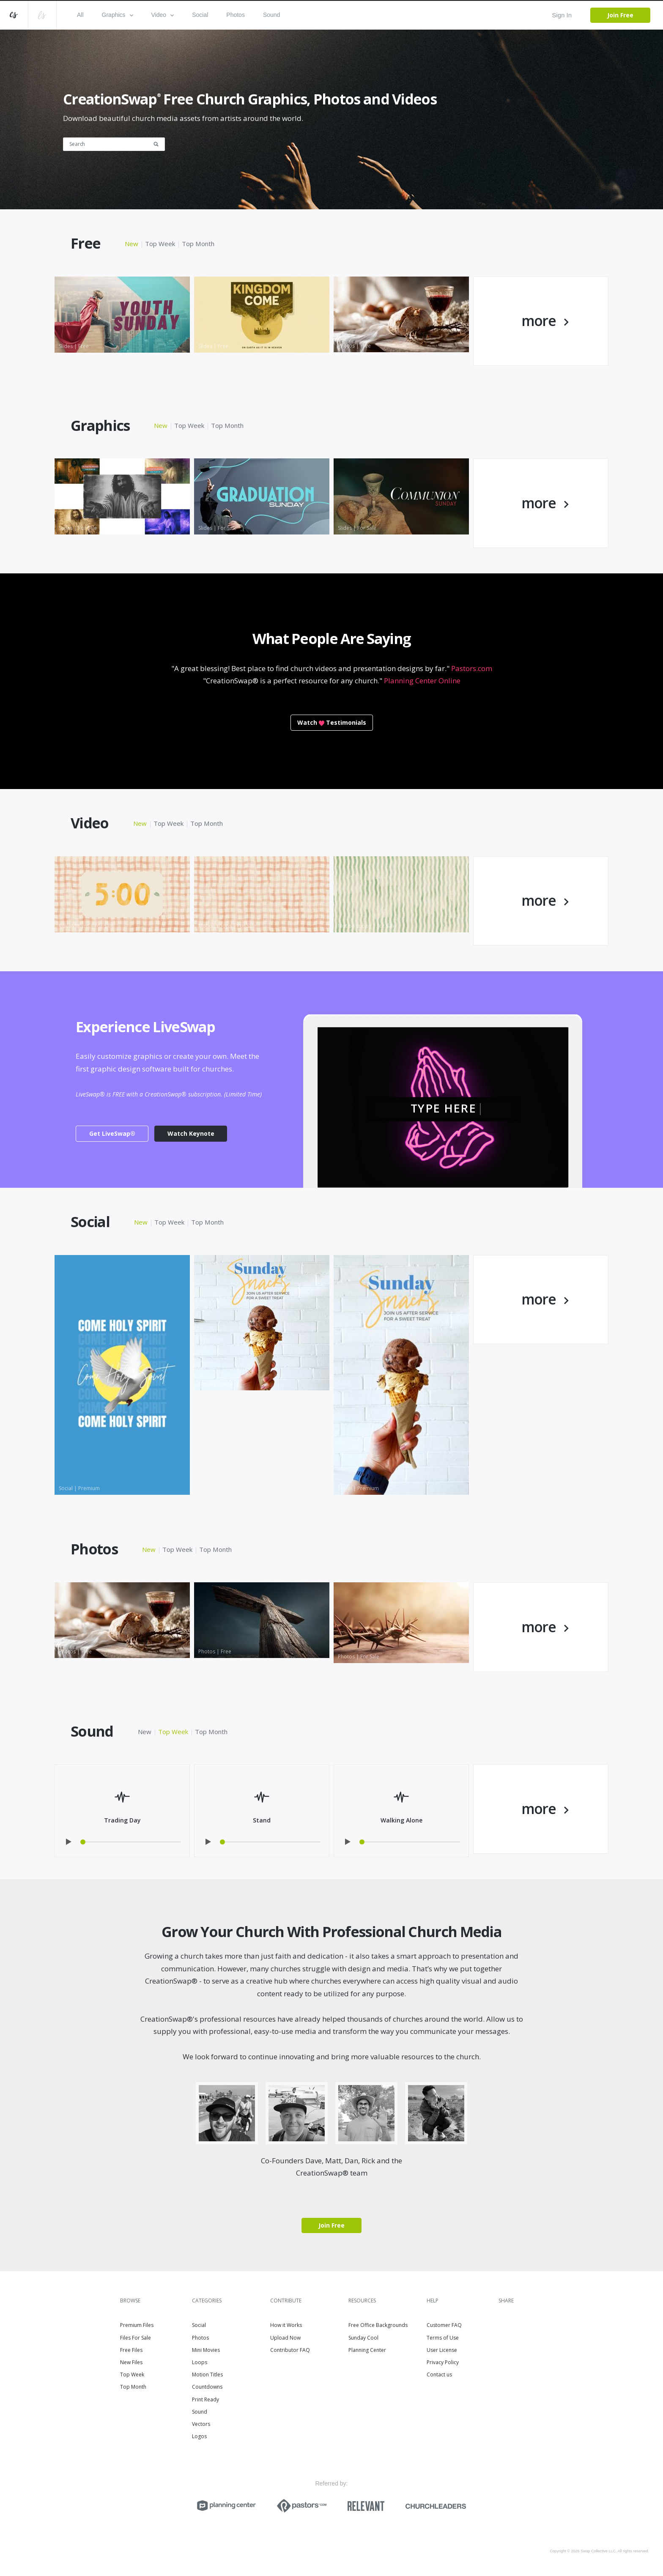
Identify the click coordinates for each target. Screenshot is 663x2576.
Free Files (131, 2350)
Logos (199, 2436)
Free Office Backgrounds (378, 2325)
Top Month (198, 243)
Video (162, 14)
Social (200, 14)
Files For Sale (135, 2337)
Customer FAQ (444, 2325)
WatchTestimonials (331, 722)
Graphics (117, 14)
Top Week (160, 243)
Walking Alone (401, 1820)
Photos (235, 14)
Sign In (562, 15)
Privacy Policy (443, 2362)
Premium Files (136, 2325)
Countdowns (207, 2386)
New (131, 243)
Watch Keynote (190, 1133)
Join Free (620, 15)
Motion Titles (207, 2374)
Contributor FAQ (290, 2350)
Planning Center (367, 2350)
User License (442, 2350)
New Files (131, 2362)
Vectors (201, 2424)
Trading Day (122, 1820)
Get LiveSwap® (112, 1133)
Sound (271, 14)
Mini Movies (206, 2350)
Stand (262, 1820)
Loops (199, 2362)
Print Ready (205, 2399)
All (80, 14)
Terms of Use (443, 2337)
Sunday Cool (363, 2337)
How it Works (286, 2325)
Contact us (439, 2374)
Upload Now (285, 2337)
